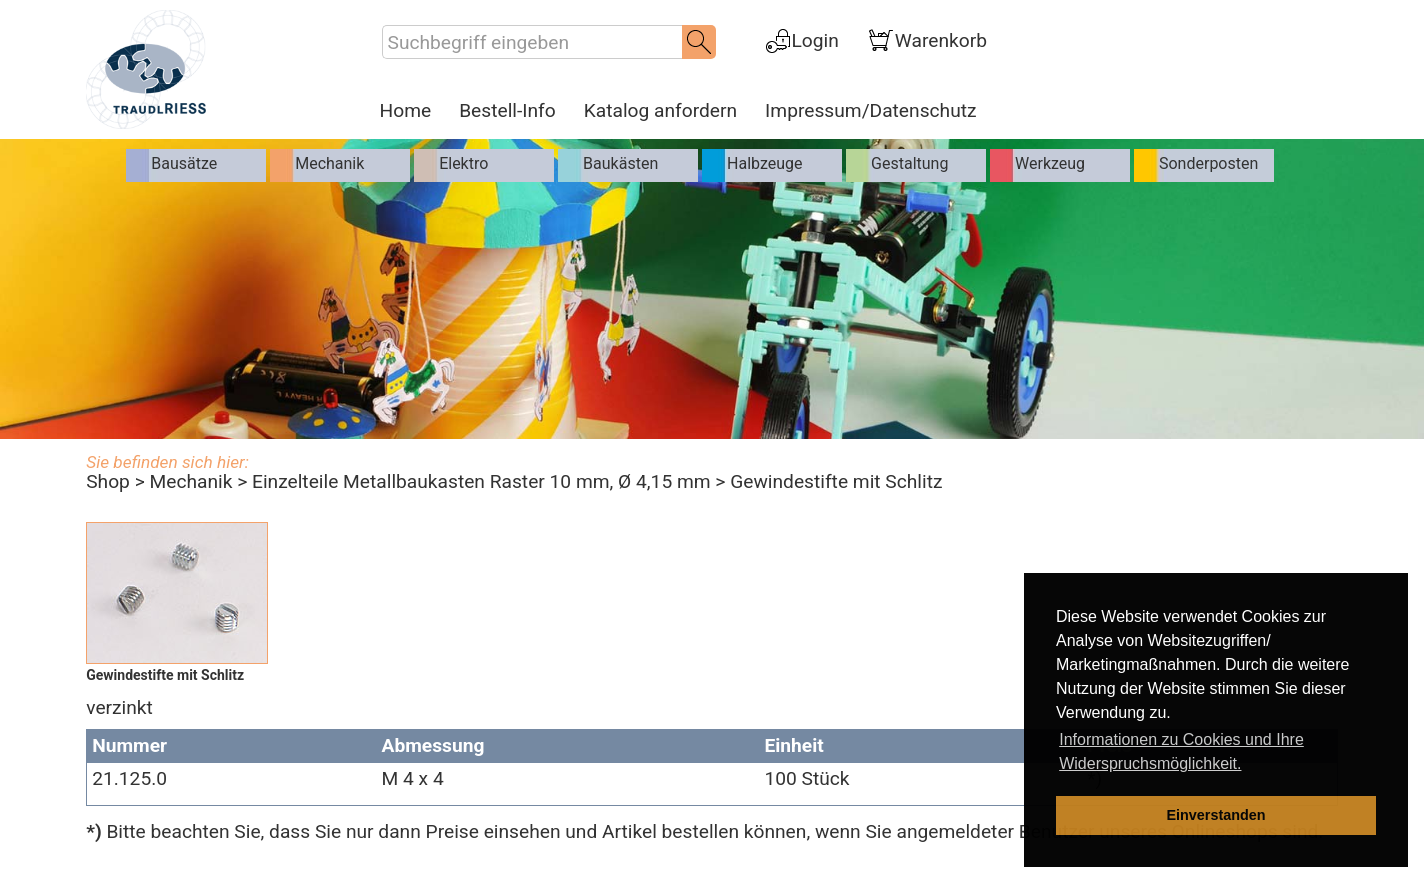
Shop (108, 481)
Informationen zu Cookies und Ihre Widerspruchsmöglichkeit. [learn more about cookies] (1181, 751)
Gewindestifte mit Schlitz (836, 481)
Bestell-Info (507, 111)
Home (406, 111)
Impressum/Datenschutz (870, 111)
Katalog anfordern (660, 111)
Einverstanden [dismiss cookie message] (1215, 815)
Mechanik (190, 481)
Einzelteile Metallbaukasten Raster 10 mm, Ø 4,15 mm (481, 481)
